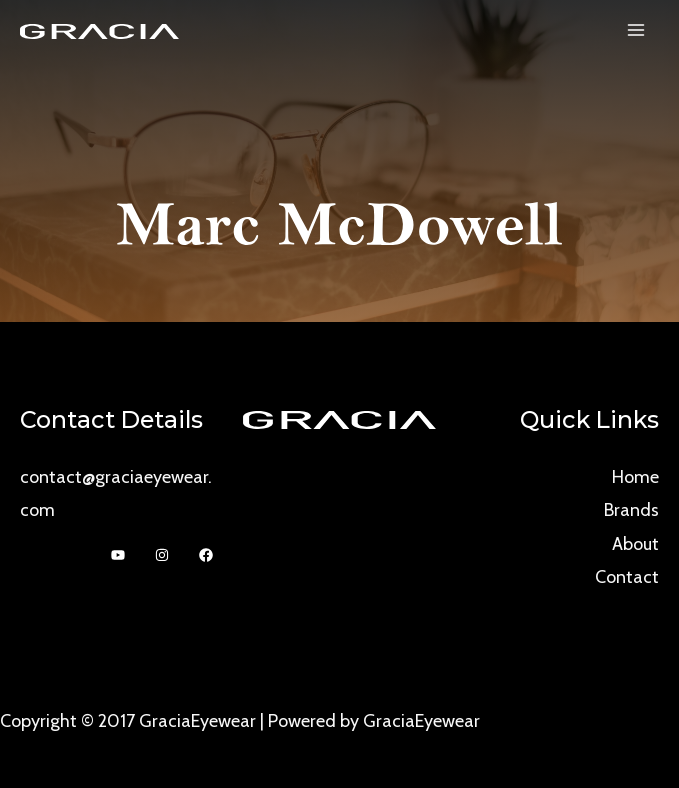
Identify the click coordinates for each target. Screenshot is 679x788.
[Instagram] (162, 555)
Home (635, 477)
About (635, 544)
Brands (631, 510)
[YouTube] (118, 555)
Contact (627, 577)
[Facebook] (206, 555)
